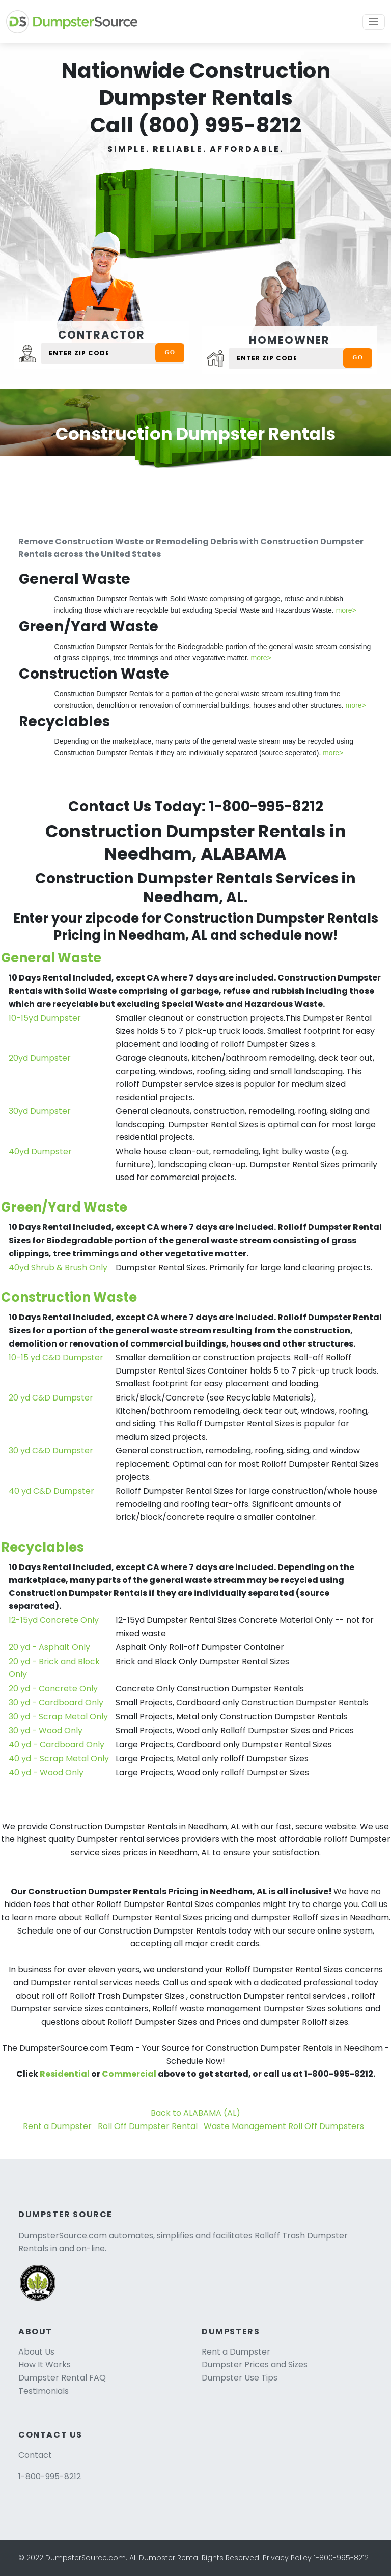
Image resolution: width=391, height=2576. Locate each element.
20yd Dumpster (40, 1058)
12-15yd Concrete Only (54, 1620)
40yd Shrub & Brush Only (58, 1267)
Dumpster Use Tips (239, 2378)
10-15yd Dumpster (45, 1018)
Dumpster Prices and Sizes (255, 2364)
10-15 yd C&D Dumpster (56, 1357)
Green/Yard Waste (64, 1207)
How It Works (44, 2364)
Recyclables (42, 1547)
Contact (35, 2455)
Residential (65, 2074)
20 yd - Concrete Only (53, 1688)
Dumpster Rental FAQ (62, 2378)
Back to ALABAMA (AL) (195, 2113)
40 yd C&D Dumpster (51, 1491)
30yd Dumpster (40, 1111)
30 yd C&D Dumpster (51, 1451)
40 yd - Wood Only (46, 1772)
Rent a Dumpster (57, 2126)
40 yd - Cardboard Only (56, 1744)
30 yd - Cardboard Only (56, 1703)
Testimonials (43, 2391)
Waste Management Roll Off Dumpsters (284, 2126)
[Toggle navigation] (373, 22)
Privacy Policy (287, 2558)
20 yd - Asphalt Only (49, 1647)
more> (346, 610)
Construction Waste (69, 1297)
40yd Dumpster (40, 1151)
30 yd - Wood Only (45, 1731)
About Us (36, 2352)
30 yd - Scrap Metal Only (58, 1716)
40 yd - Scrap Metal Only (59, 1759)
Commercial (129, 2074)
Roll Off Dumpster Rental (148, 2126)
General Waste (51, 957)
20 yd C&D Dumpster (51, 1398)
